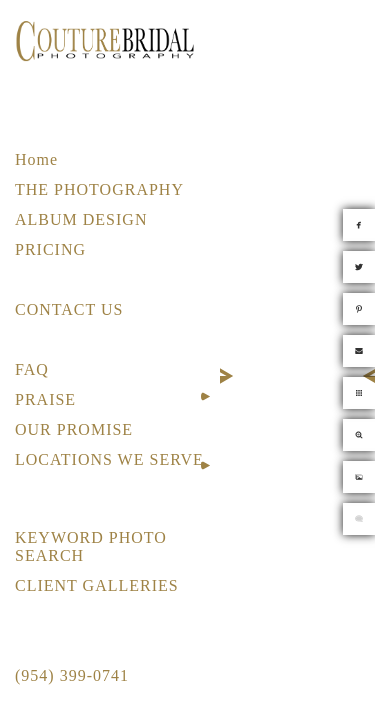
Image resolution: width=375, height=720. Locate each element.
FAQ (32, 369)
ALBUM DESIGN (81, 219)
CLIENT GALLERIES (97, 585)
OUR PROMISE (74, 429)
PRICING (50, 249)
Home (36, 159)
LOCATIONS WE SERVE (109, 459)
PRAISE (45, 399)
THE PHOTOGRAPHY (99, 189)
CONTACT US (69, 309)
